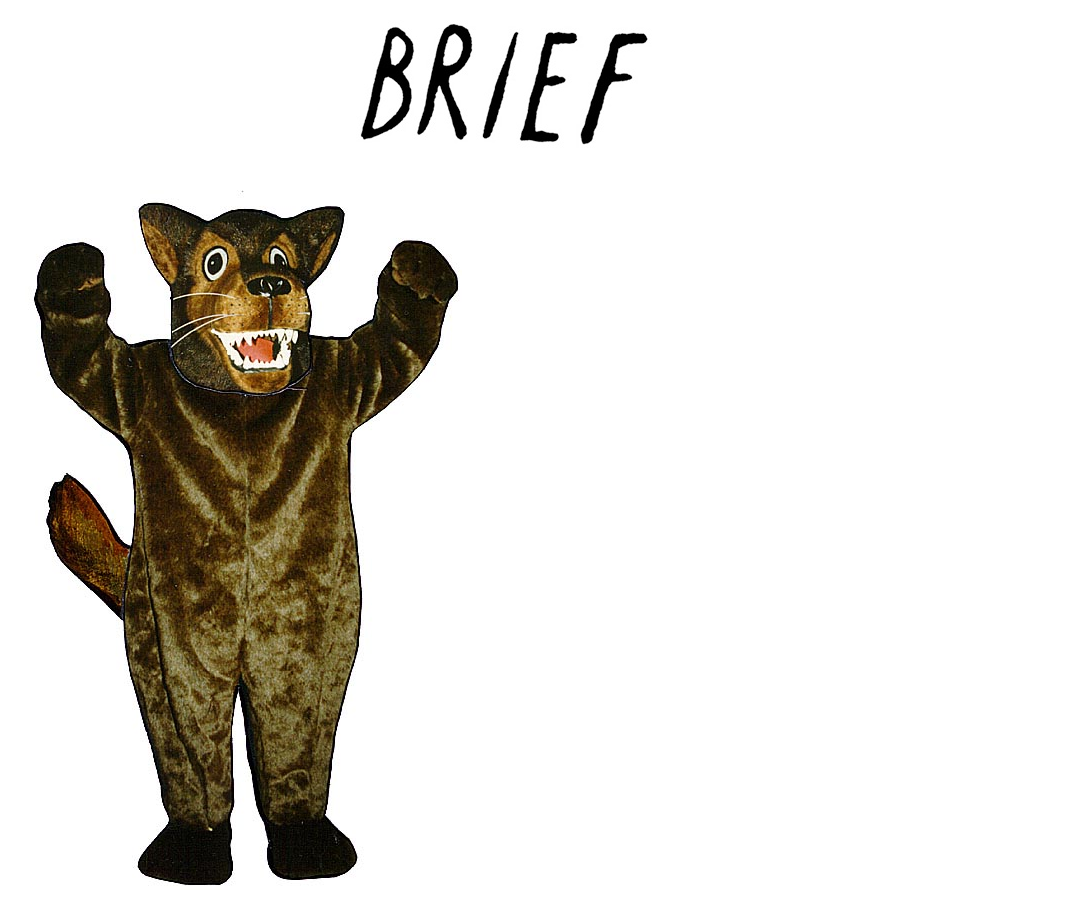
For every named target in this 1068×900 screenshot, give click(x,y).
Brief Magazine (534, 95)
